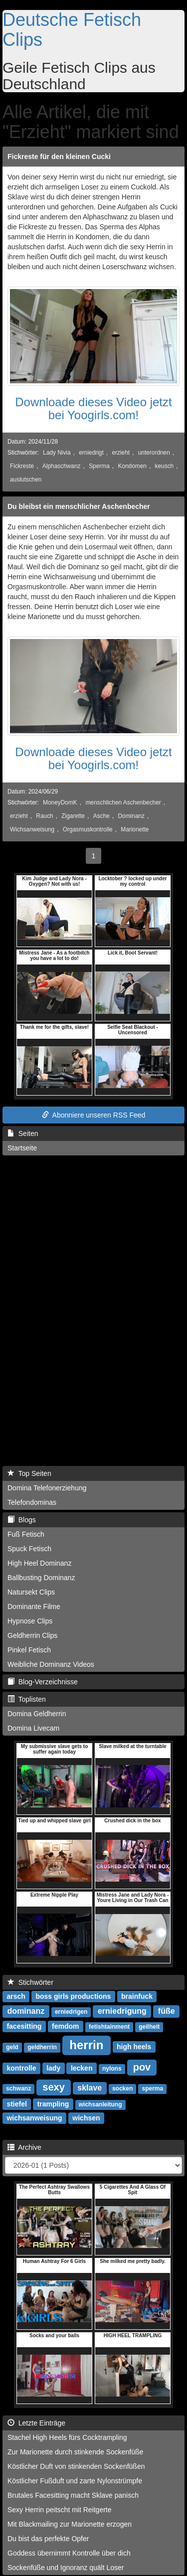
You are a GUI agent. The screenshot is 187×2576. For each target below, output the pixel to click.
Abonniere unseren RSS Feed (94, 1115)
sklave (89, 2088)
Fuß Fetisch (25, 1534)
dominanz (26, 2011)
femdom (65, 2026)
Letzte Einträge (36, 2423)
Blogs (21, 1520)
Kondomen (132, 466)
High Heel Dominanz (39, 1563)
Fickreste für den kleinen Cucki (59, 157)
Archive (24, 2147)
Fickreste (22, 466)
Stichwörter (30, 1982)
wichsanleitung (100, 2104)
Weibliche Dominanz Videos (50, 1664)
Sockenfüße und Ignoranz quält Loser (65, 2568)
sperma (153, 2088)
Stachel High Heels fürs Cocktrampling (67, 2437)
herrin (86, 2045)
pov (142, 2067)
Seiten (22, 1133)
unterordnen (154, 452)
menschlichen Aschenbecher (123, 802)
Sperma (99, 466)
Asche (101, 815)
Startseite (22, 1148)
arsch (15, 1996)
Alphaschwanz (61, 466)
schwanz (18, 2088)
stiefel (16, 2104)
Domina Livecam (33, 1728)
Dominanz (131, 815)
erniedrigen (71, 2011)
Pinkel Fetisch (29, 1650)
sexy (53, 2087)
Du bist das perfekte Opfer (48, 2539)
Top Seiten (29, 1473)
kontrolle (21, 2068)
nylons (112, 2068)
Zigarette (73, 815)
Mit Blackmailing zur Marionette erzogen (69, 2524)
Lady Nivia (57, 452)
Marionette (135, 829)
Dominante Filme (33, 1606)
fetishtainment (109, 2026)
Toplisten (26, 1699)
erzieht (121, 452)
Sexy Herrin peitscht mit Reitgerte (59, 2510)
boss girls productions (73, 1996)
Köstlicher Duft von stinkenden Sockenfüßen (76, 2466)
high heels (134, 2047)
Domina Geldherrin (36, 1714)
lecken (82, 2068)
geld (12, 2047)
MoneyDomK (60, 802)
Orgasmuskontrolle (88, 829)
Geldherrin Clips (32, 1635)
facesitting (23, 2026)
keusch (164, 466)
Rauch (44, 815)
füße (166, 2011)
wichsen (86, 2118)
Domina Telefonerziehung (47, 1488)
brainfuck (137, 1996)
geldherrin (42, 2047)
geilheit (149, 2026)
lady (53, 2068)
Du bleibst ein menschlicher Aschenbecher (78, 506)
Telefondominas (31, 1502)
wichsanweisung (34, 2118)
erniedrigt (91, 452)
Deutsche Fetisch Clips (71, 29)
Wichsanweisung (32, 829)
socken (122, 2088)
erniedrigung (122, 2011)
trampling (53, 2104)
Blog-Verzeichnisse (42, 1682)
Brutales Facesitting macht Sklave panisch (73, 2495)
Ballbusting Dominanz (41, 1578)
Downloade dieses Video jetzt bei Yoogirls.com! (93, 408)
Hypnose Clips (29, 1621)
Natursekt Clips (31, 1592)
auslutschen (25, 479)
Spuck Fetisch (29, 1549)
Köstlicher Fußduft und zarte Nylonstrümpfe (74, 2481)
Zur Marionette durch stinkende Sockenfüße (75, 2452)
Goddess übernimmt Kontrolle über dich (69, 2553)
